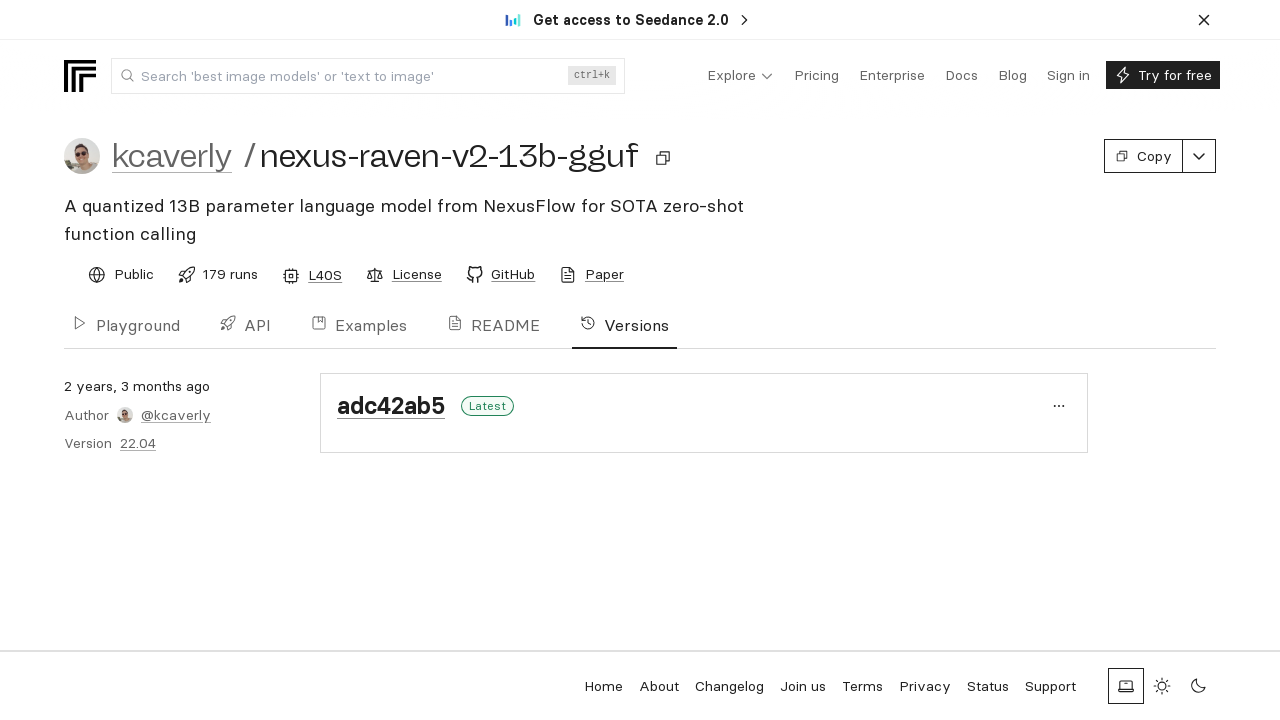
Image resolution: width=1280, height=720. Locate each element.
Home (603, 686)
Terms (862, 686)
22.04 (138, 443)
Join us (803, 686)
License (417, 274)
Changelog (729, 686)
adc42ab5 (391, 405)
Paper (604, 274)
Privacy (925, 686)
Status (988, 686)
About (659, 686)
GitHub (513, 274)
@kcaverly (176, 415)
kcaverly (172, 156)
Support (1050, 686)
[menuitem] (740, 76)
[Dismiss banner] (1204, 20)
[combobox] (368, 76)
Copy (1143, 156)
